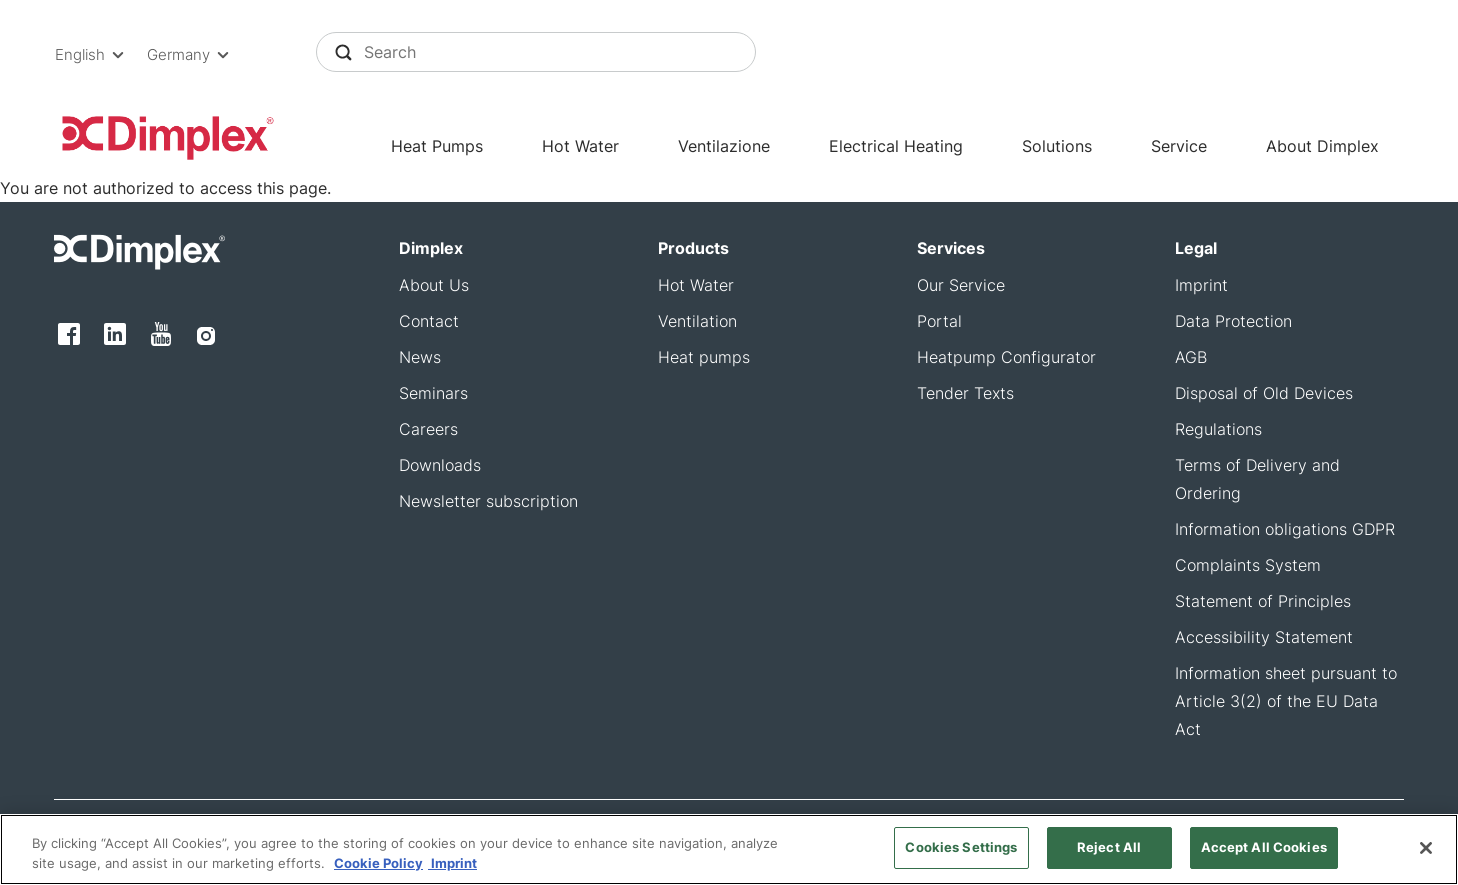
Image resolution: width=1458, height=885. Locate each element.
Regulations (1218, 429)
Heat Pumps (437, 146)
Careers (428, 429)
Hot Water (580, 146)
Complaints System (1248, 565)
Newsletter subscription (488, 501)
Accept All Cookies (1264, 850)
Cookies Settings (961, 850)
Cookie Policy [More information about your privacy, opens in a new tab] (378, 866)
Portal (939, 321)
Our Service (961, 285)
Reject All (1109, 850)
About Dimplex (1322, 146)
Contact (429, 321)
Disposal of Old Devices (1264, 393)
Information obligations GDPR (1285, 529)
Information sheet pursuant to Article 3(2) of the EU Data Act (1286, 701)
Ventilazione (724, 146)
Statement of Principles (1263, 601)
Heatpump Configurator (1006, 357)
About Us (434, 285)
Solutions (1057, 146)
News (420, 357)
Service (1179, 146)
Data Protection (1233, 321)
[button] (93, 55)
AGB (1191, 357)
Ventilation (697, 321)
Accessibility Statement (1264, 637)
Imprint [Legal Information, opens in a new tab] (452, 866)
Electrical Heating (896, 146)
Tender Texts (965, 393)
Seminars (433, 393)
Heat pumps (704, 357)
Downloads (440, 465)
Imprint (1201, 285)
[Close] (1426, 851)
